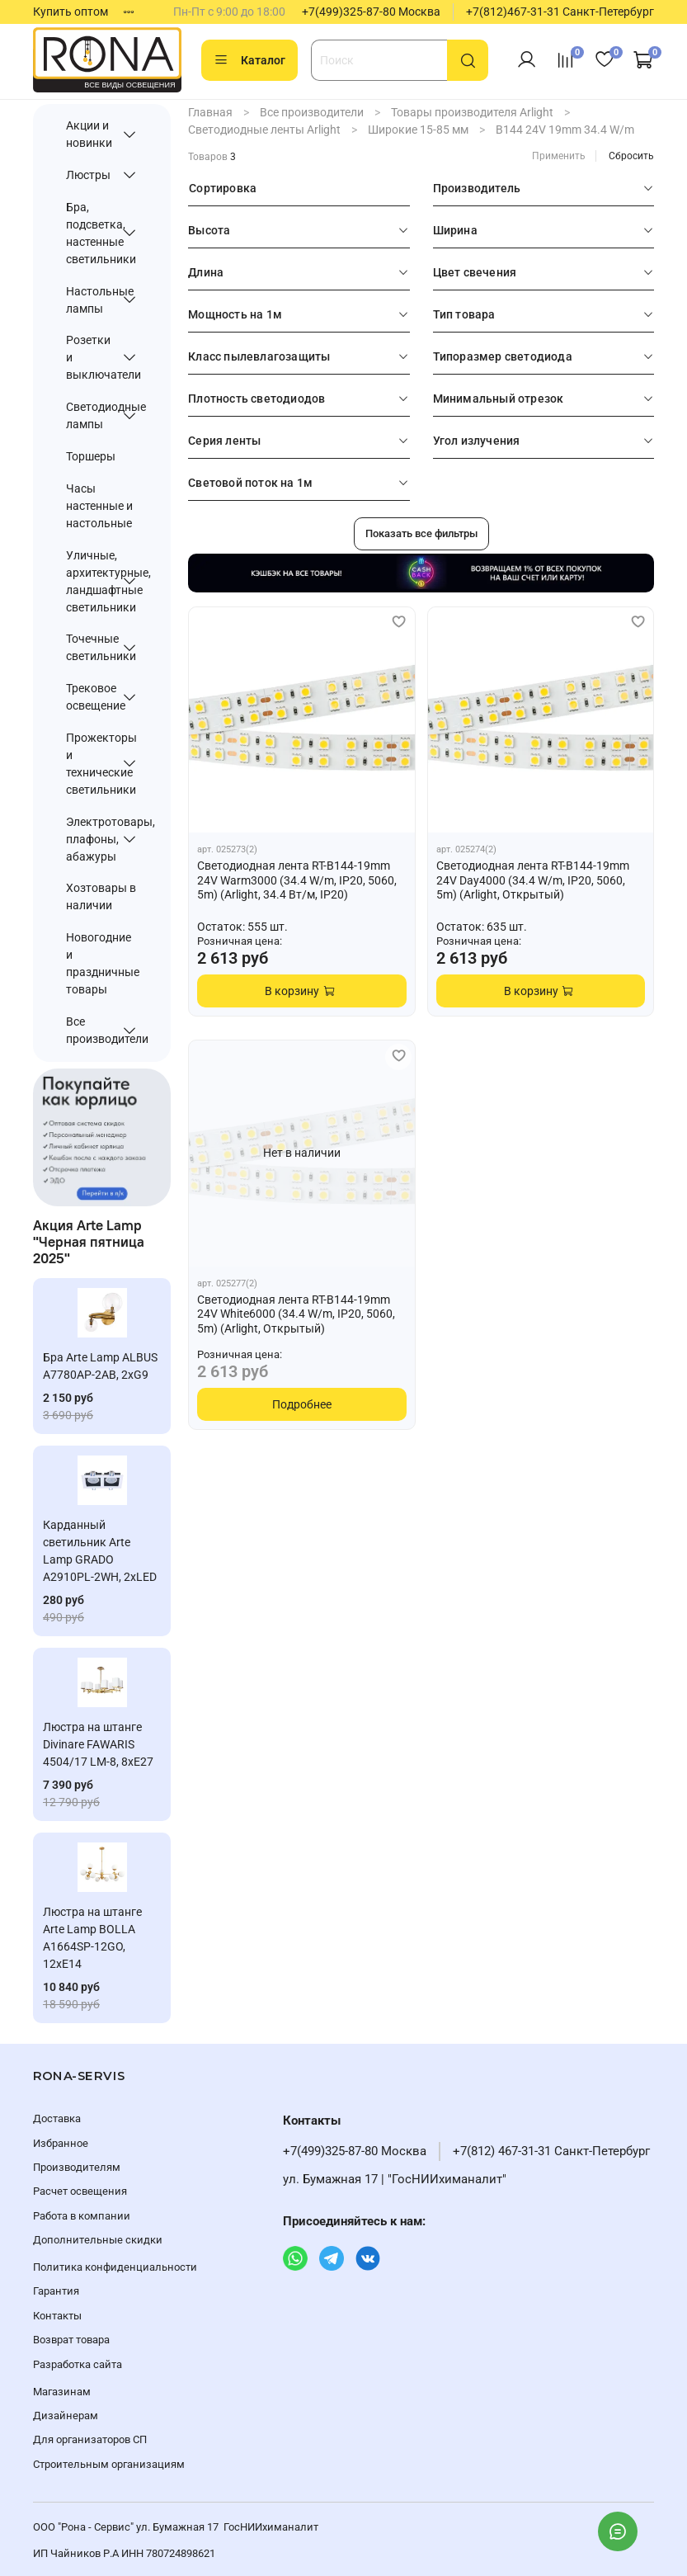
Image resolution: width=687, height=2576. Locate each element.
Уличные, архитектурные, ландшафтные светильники (90, 581)
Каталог (249, 60)
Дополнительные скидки (97, 2240)
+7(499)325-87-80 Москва (371, 11)
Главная (210, 112)
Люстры (88, 175)
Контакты (57, 2315)
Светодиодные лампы (90, 415)
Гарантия (56, 2291)
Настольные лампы (90, 300)
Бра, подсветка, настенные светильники (90, 233)
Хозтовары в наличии (101, 896)
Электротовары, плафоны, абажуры (90, 839)
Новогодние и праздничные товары (102, 963)
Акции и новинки (89, 134)
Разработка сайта (77, 2364)
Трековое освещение (90, 697)
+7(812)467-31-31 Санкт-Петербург (560, 11)
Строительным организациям (109, 2464)
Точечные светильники (90, 647)
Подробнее (302, 1404)
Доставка (57, 2118)
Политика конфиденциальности (115, 2267)
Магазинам (62, 2391)
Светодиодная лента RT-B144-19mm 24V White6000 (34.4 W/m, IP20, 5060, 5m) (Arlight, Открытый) (296, 1314)
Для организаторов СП (90, 2439)
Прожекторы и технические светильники (90, 763)
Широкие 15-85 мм (418, 129)
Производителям (76, 2167)
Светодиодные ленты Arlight (264, 129)
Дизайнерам (65, 2415)
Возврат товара (71, 2339)
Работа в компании (81, 2216)
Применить (559, 156)
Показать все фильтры (421, 533)
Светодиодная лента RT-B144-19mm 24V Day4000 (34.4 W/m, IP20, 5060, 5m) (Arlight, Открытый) (532, 880)
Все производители (312, 112)
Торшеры (90, 456)
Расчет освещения (80, 2191)
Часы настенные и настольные (99, 506)
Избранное (60, 2143)
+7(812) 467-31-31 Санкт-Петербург (551, 2151)
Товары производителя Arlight (472, 112)
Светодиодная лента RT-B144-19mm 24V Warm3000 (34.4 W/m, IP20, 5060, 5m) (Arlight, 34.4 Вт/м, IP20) (297, 880)
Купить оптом (70, 11)
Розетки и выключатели (90, 357)
